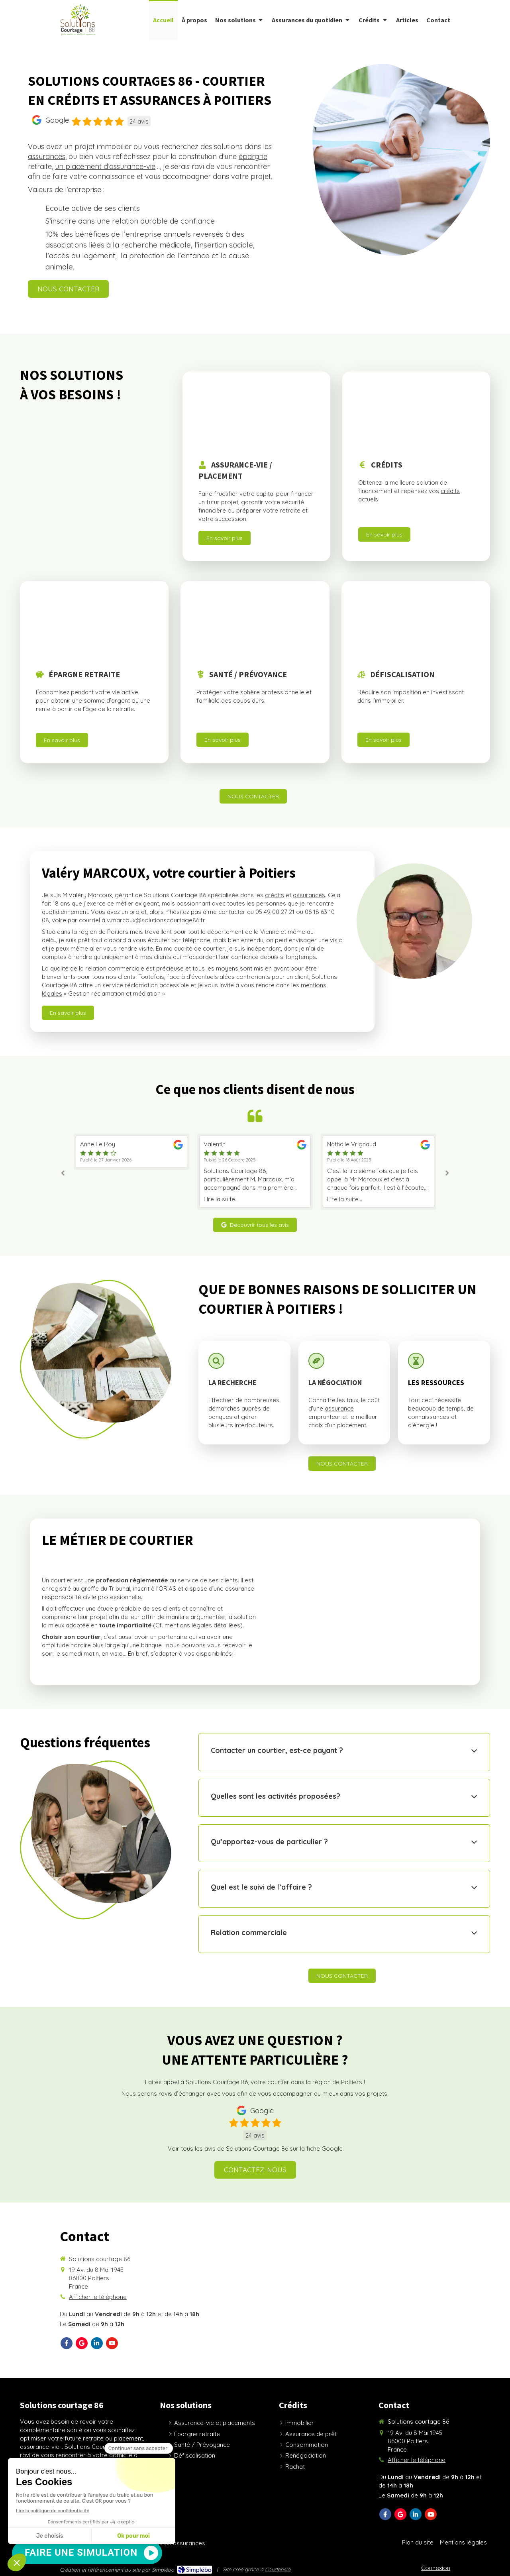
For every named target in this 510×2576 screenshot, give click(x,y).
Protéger (209, 692)
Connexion (435, 2568)
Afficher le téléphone (98, 2297)
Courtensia (277, 2569)
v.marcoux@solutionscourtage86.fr (156, 920)
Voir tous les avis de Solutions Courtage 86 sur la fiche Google (255, 2148)
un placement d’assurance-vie (105, 166)
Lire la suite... (97, 1199)
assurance (339, 1408)
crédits (450, 491)
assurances (46, 156)
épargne (253, 156)
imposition (406, 692)
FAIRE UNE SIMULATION (81, 2552)
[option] (131, 1172)
